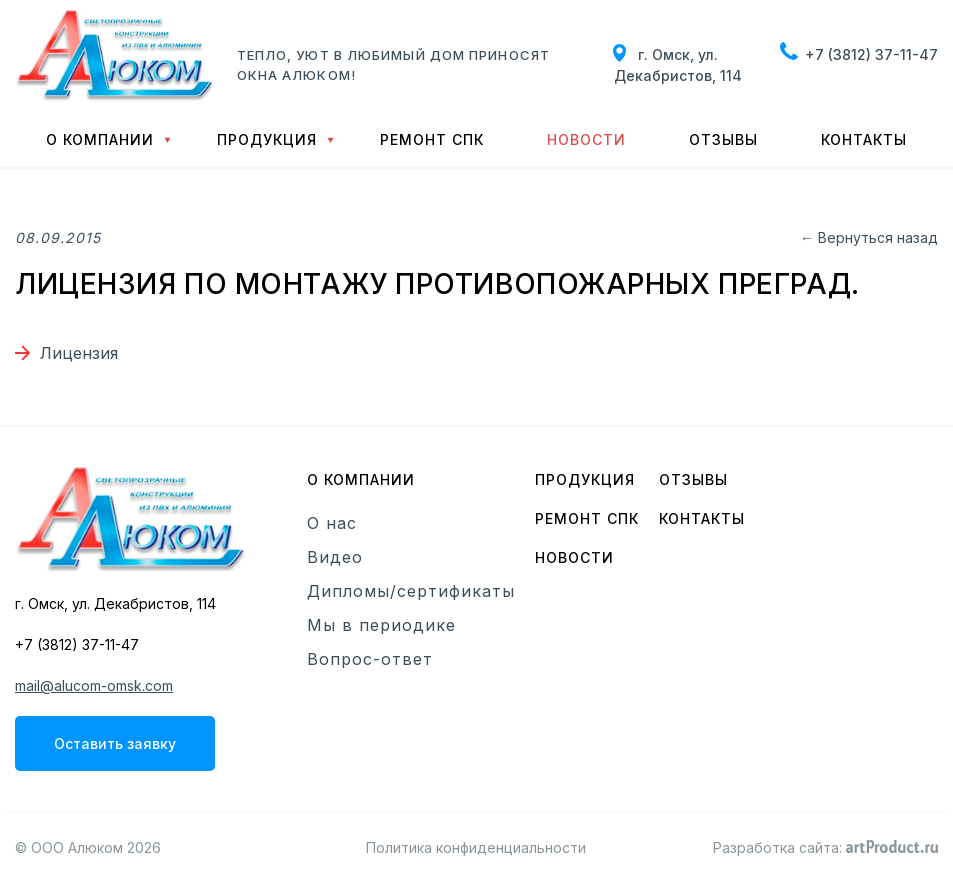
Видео (335, 557)
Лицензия (79, 353)
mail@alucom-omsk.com (94, 685)
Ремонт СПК (432, 139)
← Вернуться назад (869, 237)
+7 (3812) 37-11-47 (871, 54)
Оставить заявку (115, 743)
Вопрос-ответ (370, 659)
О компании (100, 139)
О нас (332, 523)
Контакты (864, 139)
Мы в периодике (381, 625)
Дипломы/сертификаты (411, 591)
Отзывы (723, 139)
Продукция (267, 139)
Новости (586, 139)
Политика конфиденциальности (476, 847)
